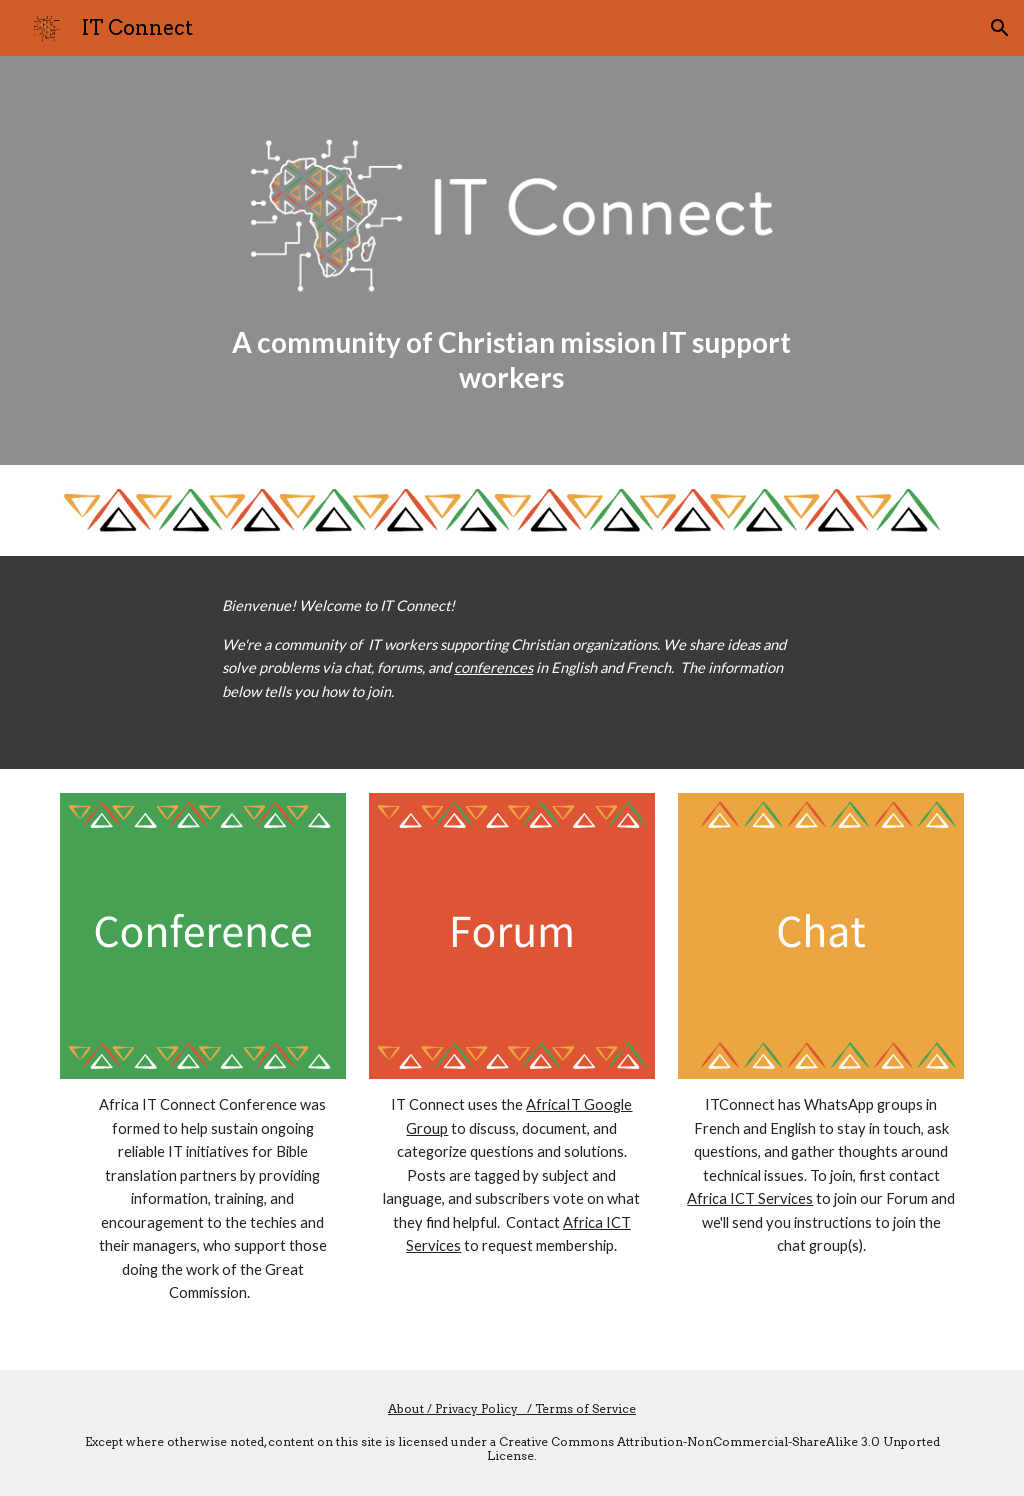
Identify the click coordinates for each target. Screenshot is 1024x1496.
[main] (511, 360)
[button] (1000, 28)
